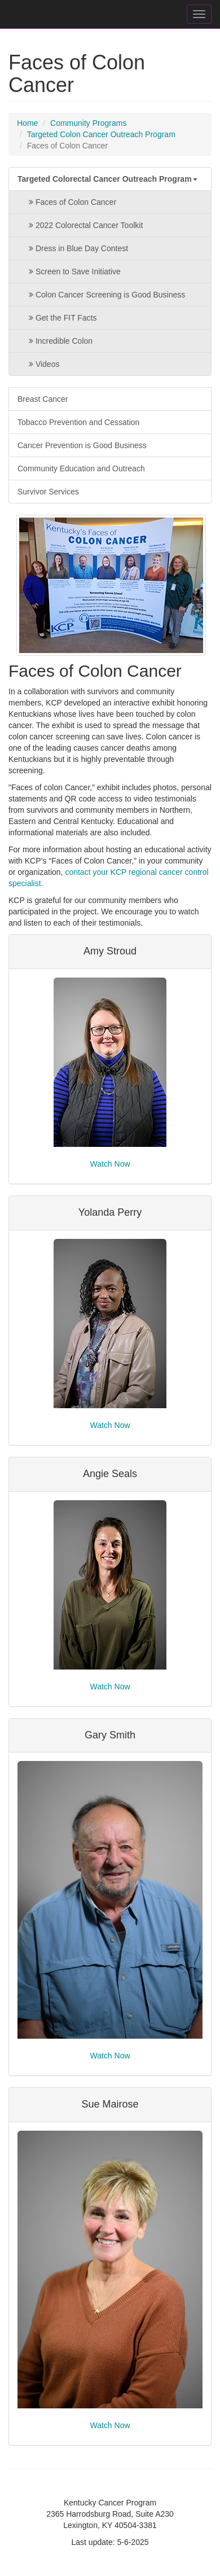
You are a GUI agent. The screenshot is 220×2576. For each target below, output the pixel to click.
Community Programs (88, 123)
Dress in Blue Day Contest (75, 248)
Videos (41, 364)
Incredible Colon (58, 340)
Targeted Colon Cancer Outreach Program (101, 134)
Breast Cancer (42, 399)
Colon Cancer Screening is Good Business (104, 294)
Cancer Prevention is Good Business (82, 445)
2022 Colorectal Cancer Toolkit (83, 225)
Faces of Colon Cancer (69, 202)
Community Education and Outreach (81, 468)
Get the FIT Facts (60, 317)
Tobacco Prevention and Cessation (78, 422)
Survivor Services (48, 491)
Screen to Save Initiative (72, 271)
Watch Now (110, 1163)
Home (27, 123)
